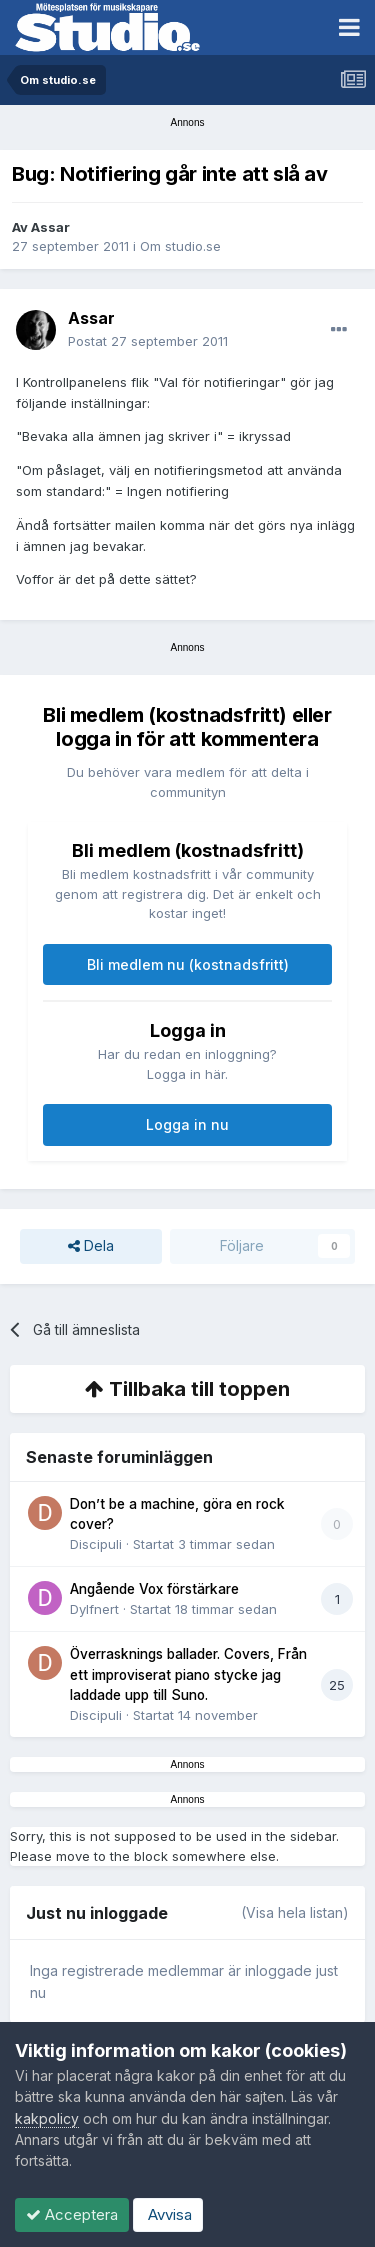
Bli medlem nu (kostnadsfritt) (188, 964)
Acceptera (72, 2214)
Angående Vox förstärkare (154, 1589)
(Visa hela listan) (295, 1912)
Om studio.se (180, 246)
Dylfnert (94, 1609)
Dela (91, 1246)
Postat (148, 341)
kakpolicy (47, 2118)
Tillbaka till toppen (187, 1389)
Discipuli (96, 1544)
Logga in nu (187, 1124)
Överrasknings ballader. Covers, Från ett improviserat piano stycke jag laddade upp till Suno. (188, 1674)
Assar (50, 227)
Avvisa (168, 2214)
